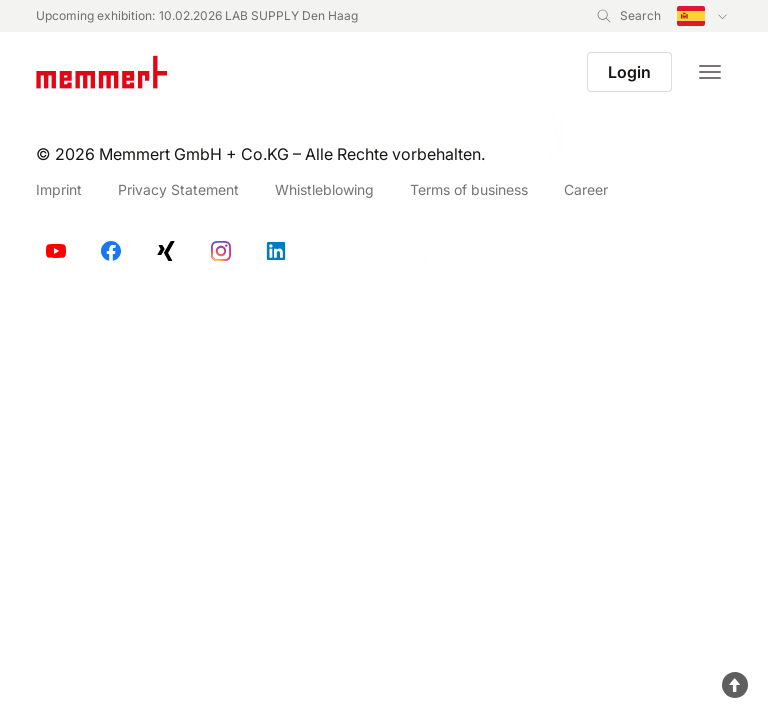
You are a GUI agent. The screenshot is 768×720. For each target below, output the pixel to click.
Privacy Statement (178, 189)
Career (586, 189)
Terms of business (469, 189)
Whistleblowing (324, 189)
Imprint (59, 189)
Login (629, 72)
